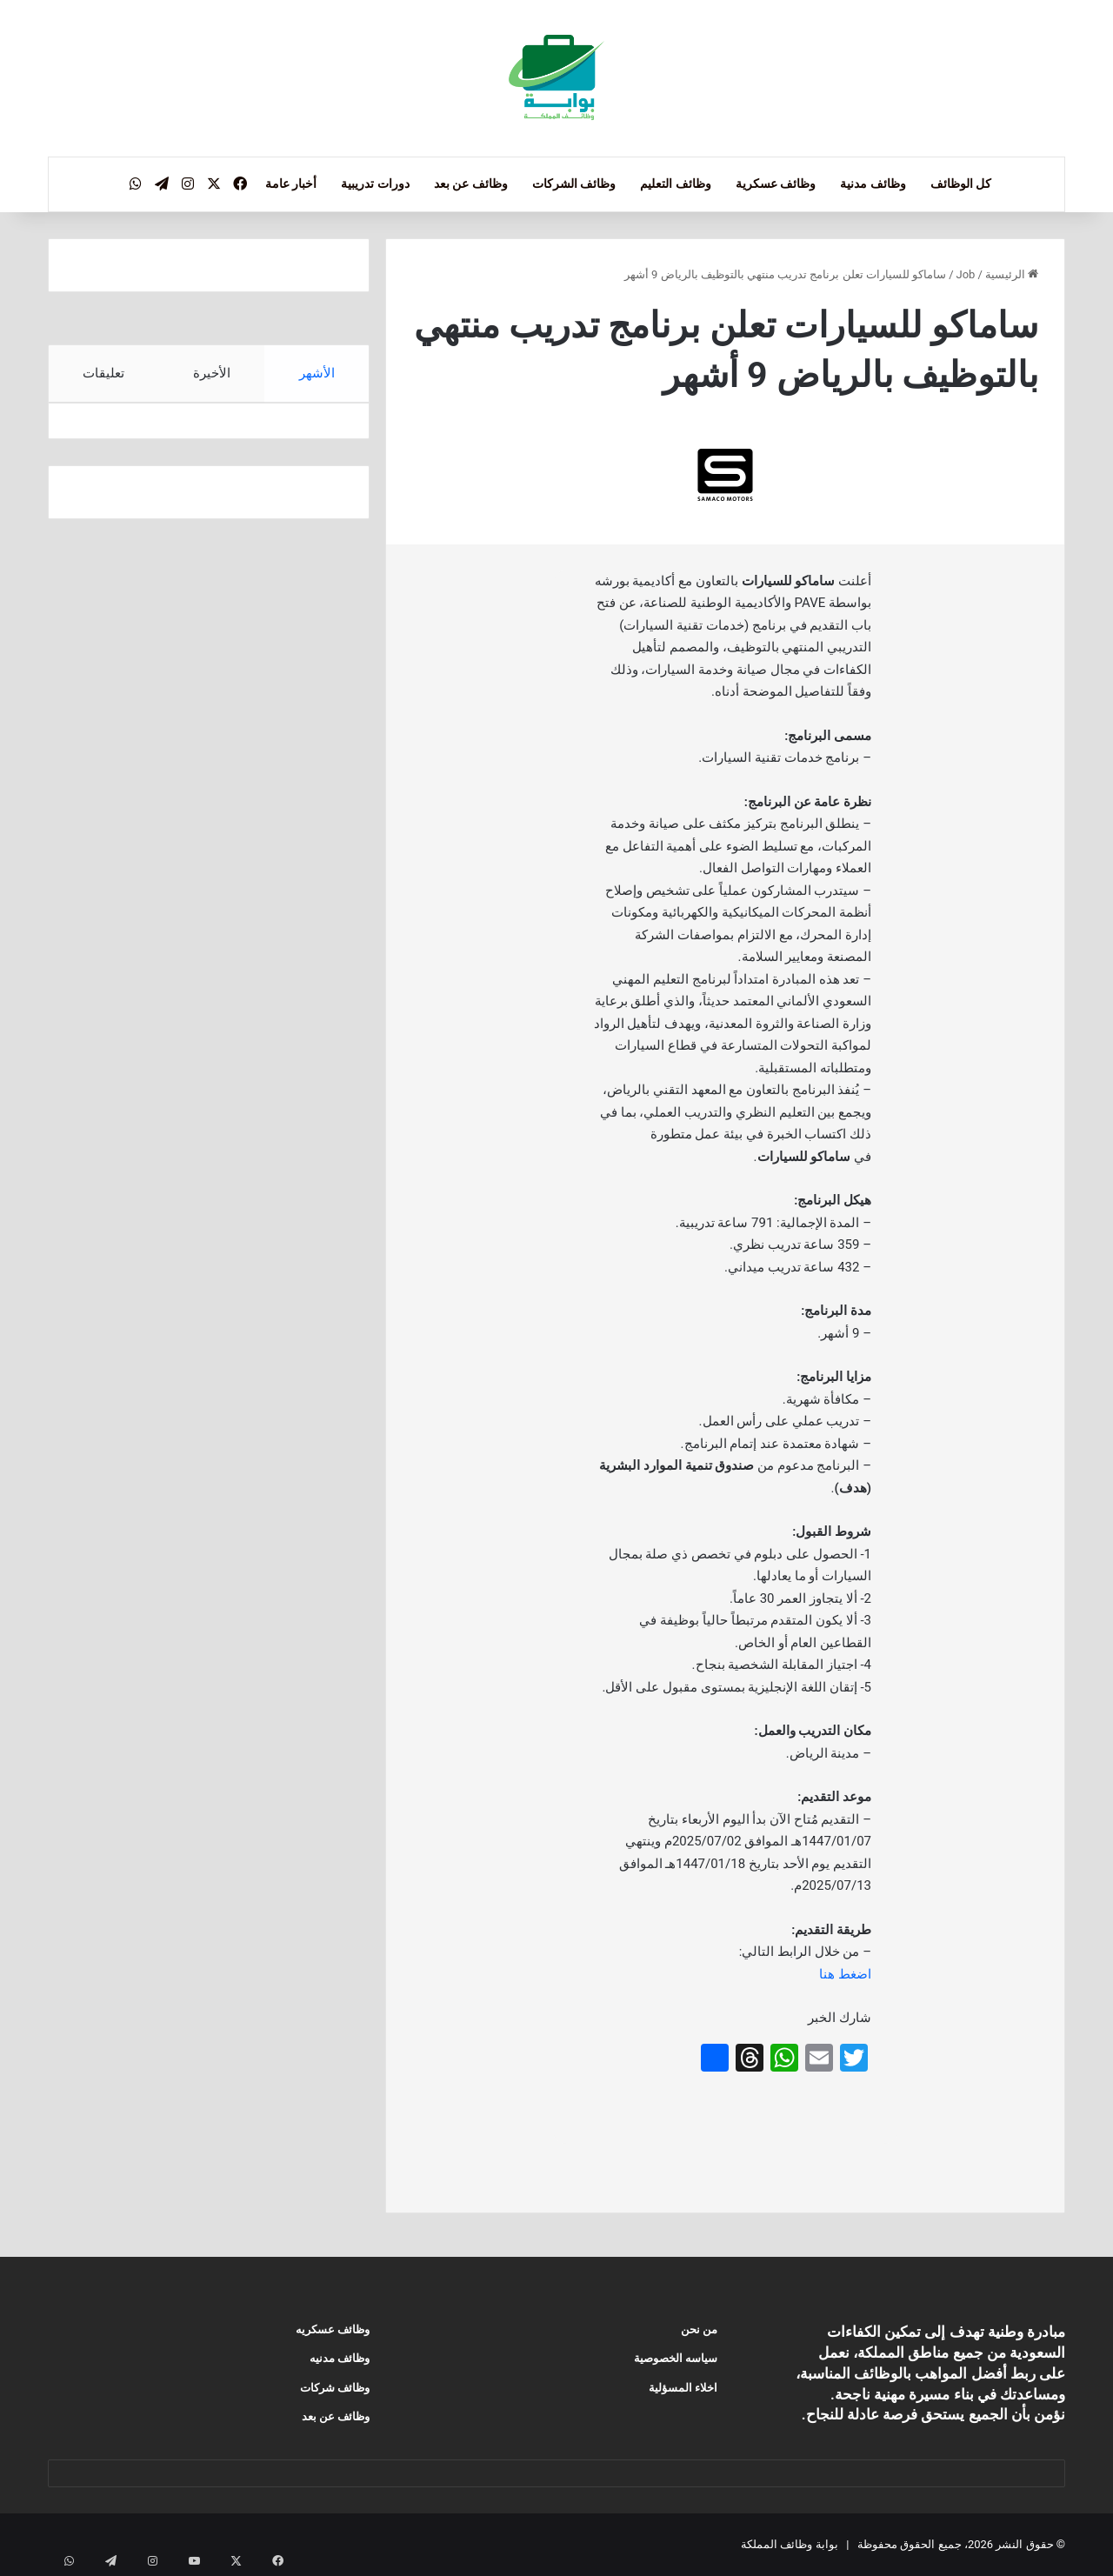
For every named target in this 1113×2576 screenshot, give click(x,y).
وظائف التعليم (675, 183)
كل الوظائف (960, 183)
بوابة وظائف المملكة (789, 2544)
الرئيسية (1011, 274)
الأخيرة (211, 373)
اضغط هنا (845, 1974)
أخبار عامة (291, 183)
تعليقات (103, 373)
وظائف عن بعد (471, 183)
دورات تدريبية (375, 183)
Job (966, 274)
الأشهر (317, 373)
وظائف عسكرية (776, 183)
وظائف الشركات (574, 183)
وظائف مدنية (872, 183)
